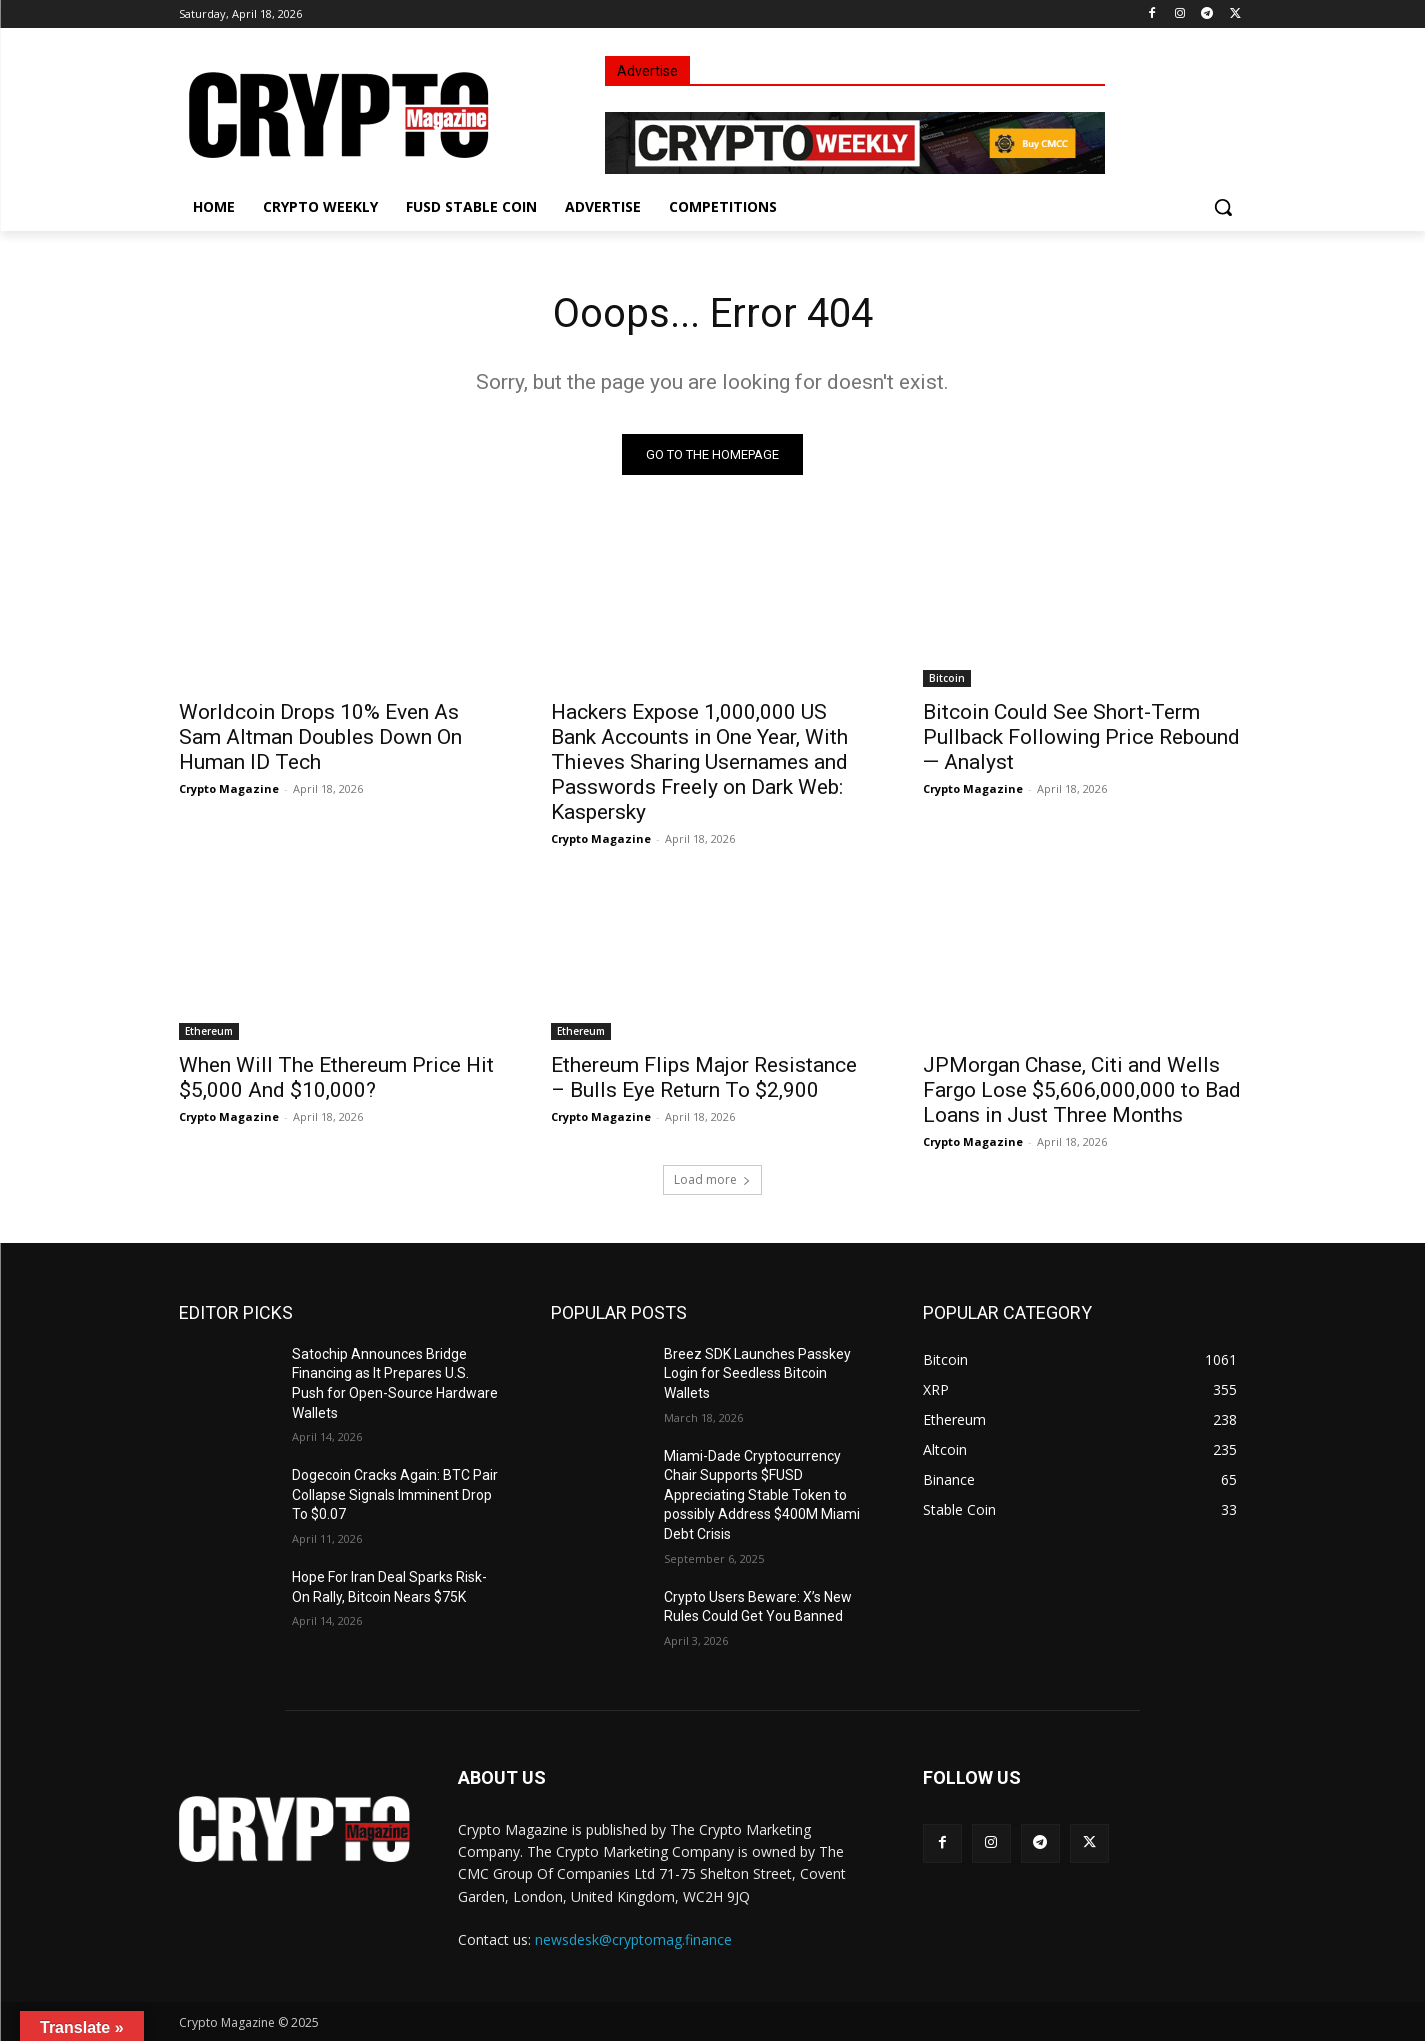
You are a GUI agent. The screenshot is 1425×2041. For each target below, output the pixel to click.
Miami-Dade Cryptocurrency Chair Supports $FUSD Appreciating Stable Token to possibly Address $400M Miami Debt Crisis (762, 1495)
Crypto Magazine (229, 788)
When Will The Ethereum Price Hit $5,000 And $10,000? (336, 1077)
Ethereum (209, 1031)
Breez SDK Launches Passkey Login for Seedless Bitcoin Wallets (757, 1373)
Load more (712, 1179)
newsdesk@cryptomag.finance (633, 1939)
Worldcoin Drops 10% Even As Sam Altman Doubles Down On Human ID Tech (320, 737)
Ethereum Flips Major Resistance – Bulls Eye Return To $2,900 (704, 1077)
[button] (1223, 207)
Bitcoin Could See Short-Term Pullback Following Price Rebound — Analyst (1081, 737)
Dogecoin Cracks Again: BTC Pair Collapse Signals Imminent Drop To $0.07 (395, 1494)
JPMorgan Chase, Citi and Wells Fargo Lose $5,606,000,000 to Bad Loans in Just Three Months (1082, 1090)
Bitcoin (947, 678)
